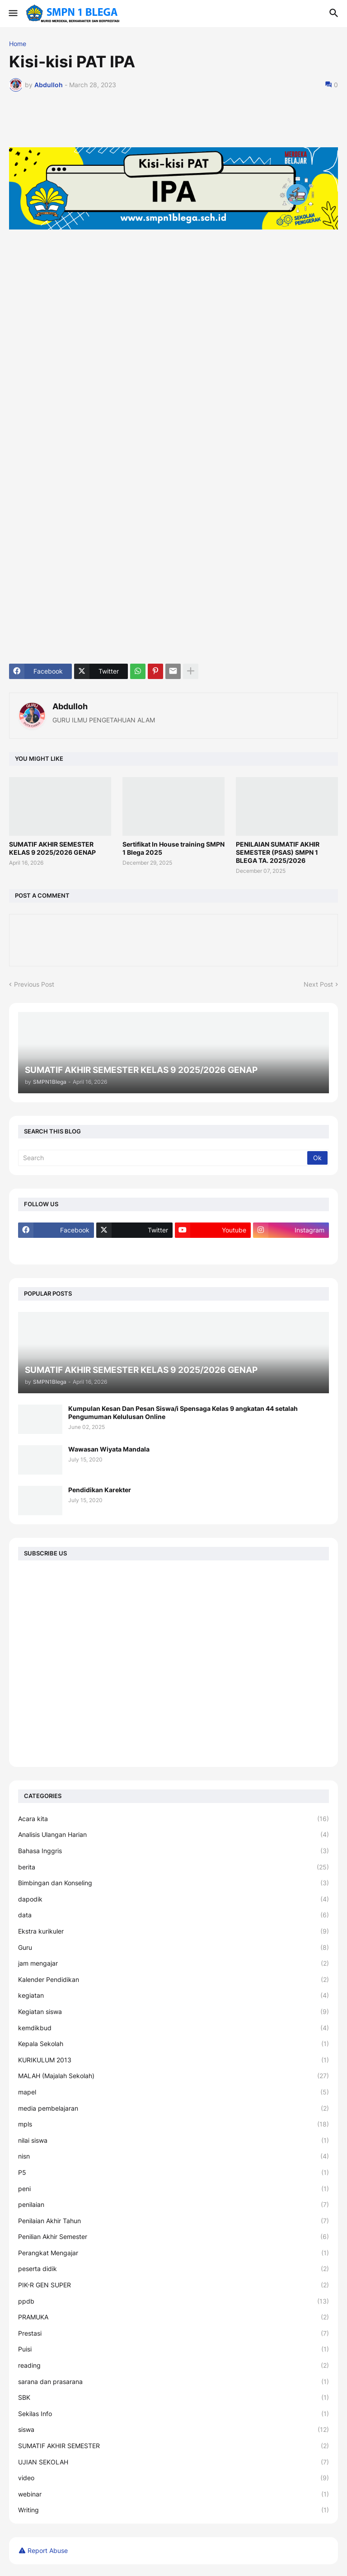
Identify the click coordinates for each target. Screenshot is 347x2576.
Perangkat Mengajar (173, 2253)
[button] (12, 13)
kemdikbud (173, 2028)
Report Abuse (48, 2550)
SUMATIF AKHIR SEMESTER (173, 2445)
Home (17, 44)
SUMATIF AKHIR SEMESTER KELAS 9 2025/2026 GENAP (52, 848)
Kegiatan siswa (173, 2011)
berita (173, 1867)
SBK (173, 2397)
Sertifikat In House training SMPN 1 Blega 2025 (173, 848)
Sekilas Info (173, 2413)
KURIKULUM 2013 (173, 2060)
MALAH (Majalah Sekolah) (173, 2075)
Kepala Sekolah (173, 2043)
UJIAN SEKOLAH (173, 2462)
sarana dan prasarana (173, 2381)
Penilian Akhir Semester (173, 2236)
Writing (173, 2510)
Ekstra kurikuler (173, 1931)
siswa (173, 2429)
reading (173, 2365)
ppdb (173, 2301)
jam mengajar (173, 1963)
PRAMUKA (173, 2317)
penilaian (173, 2204)
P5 (173, 2172)
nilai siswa (173, 2140)
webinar (173, 2494)
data (173, 1915)
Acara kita (173, 1818)
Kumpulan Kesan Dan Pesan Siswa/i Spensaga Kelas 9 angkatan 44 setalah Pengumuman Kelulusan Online (183, 1412)
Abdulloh (70, 706)
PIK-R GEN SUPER (173, 2285)
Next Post (318, 984)
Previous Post (34, 984)
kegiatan (173, 1995)
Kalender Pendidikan (173, 1979)
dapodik (173, 1899)
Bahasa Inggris (173, 1850)
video (173, 2477)
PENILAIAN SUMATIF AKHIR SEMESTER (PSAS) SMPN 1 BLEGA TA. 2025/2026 (277, 852)
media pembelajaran (173, 2108)
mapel (173, 2092)
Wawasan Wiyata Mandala (109, 1449)
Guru (173, 1947)
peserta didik (173, 2268)
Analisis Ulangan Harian (173, 1834)
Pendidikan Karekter (99, 1490)
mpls (173, 2124)
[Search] (163, 1158)
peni (173, 2188)
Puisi (173, 2349)
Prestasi (173, 2333)
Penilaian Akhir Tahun (173, 2220)
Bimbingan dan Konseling (173, 1883)
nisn (173, 2156)
